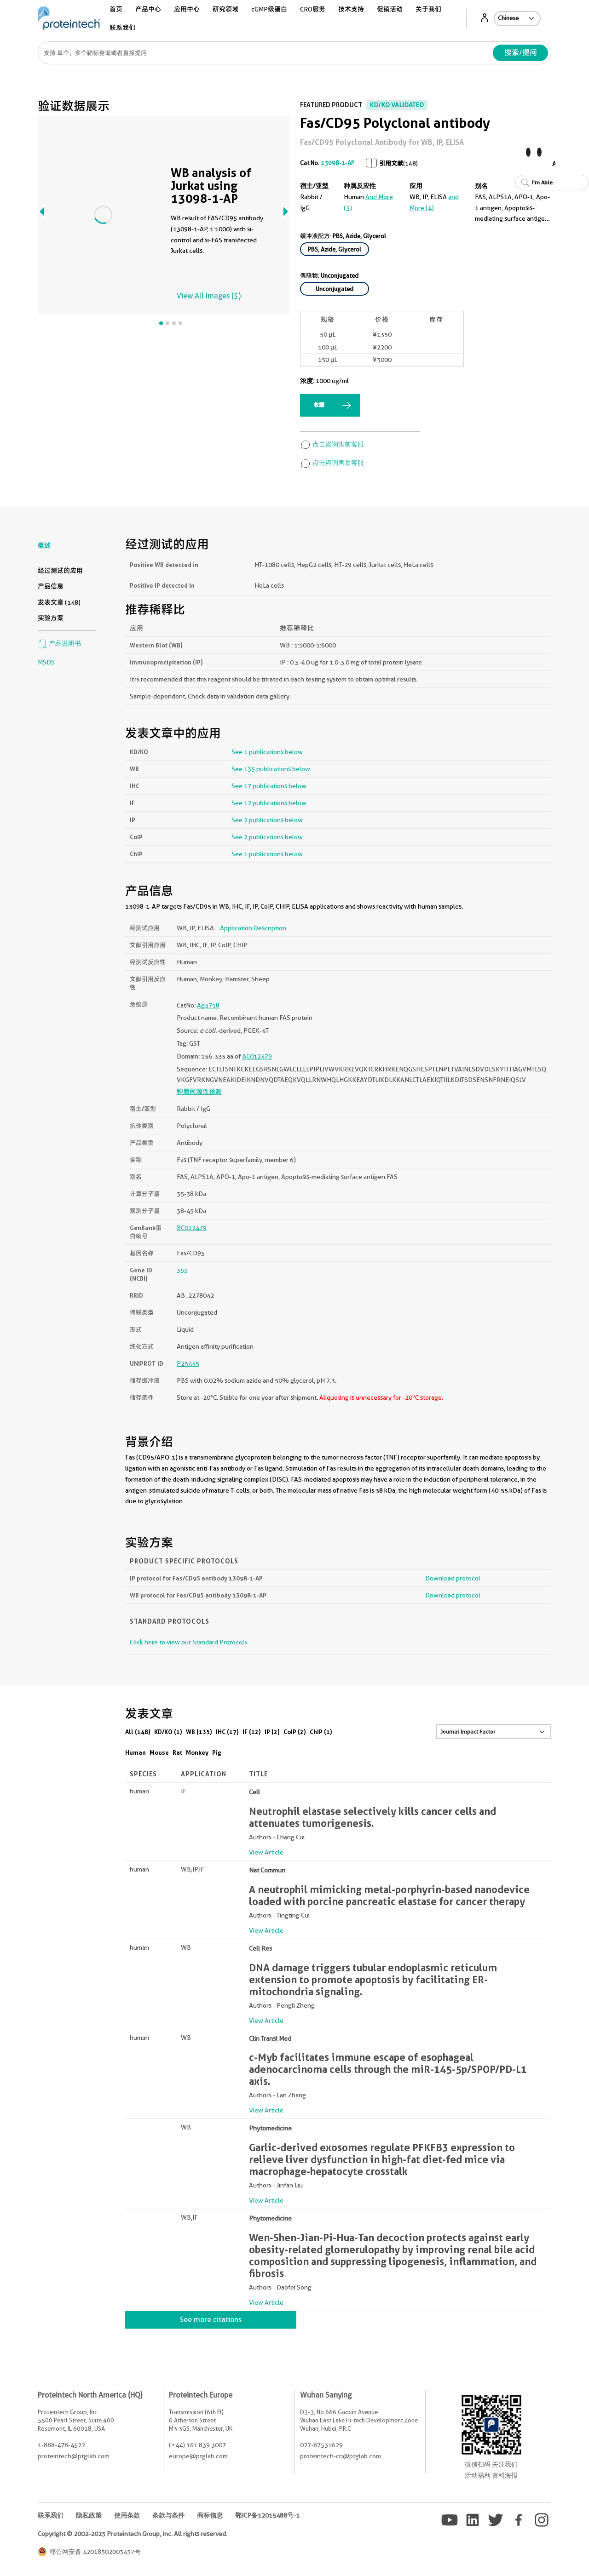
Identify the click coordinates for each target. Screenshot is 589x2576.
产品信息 (51, 586)
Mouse (159, 1752)
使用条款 (127, 2515)
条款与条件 (168, 2515)
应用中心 (187, 9)
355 (182, 1270)
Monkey (197, 1752)
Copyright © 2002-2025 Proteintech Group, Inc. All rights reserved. (132, 2533)
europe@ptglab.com (198, 2456)
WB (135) (199, 1731)
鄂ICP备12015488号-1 (267, 2515)
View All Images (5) (209, 296)
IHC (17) (227, 1731)
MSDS (46, 662)
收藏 (318, 404)
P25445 (188, 1363)
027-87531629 (321, 2445)
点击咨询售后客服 (332, 462)
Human (135, 1752)
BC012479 (257, 1056)
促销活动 (390, 9)
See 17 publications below (268, 786)
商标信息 (210, 2515)
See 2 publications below (267, 820)
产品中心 (148, 9)
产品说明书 (59, 643)
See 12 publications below (268, 803)
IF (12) (252, 1731)
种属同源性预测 (199, 1091)
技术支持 (351, 9)
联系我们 (122, 27)
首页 (116, 9)
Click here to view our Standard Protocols (188, 1642)
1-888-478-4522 (61, 2445)
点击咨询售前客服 (332, 444)
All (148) (137, 1731)
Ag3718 (208, 1005)
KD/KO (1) (168, 1731)
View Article (266, 1852)
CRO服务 (312, 9)
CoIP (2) (294, 1731)
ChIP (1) (321, 1731)
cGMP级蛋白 (269, 9)
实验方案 (51, 618)
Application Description (253, 928)
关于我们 (428, 9)
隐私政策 (89, 2515)
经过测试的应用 (60, 570)
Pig (216, 1752)
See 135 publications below (270, 769)
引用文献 (391, 163)
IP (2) (272, 1731)
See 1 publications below (267, 752)
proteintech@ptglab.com (74, 2456)
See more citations (210, 2319)
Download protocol (452, 1578)
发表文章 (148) (59, 602)
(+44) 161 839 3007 (197, 2445)
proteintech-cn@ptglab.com (340, 2456)
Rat (177, 1752)
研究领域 (225, 9)
